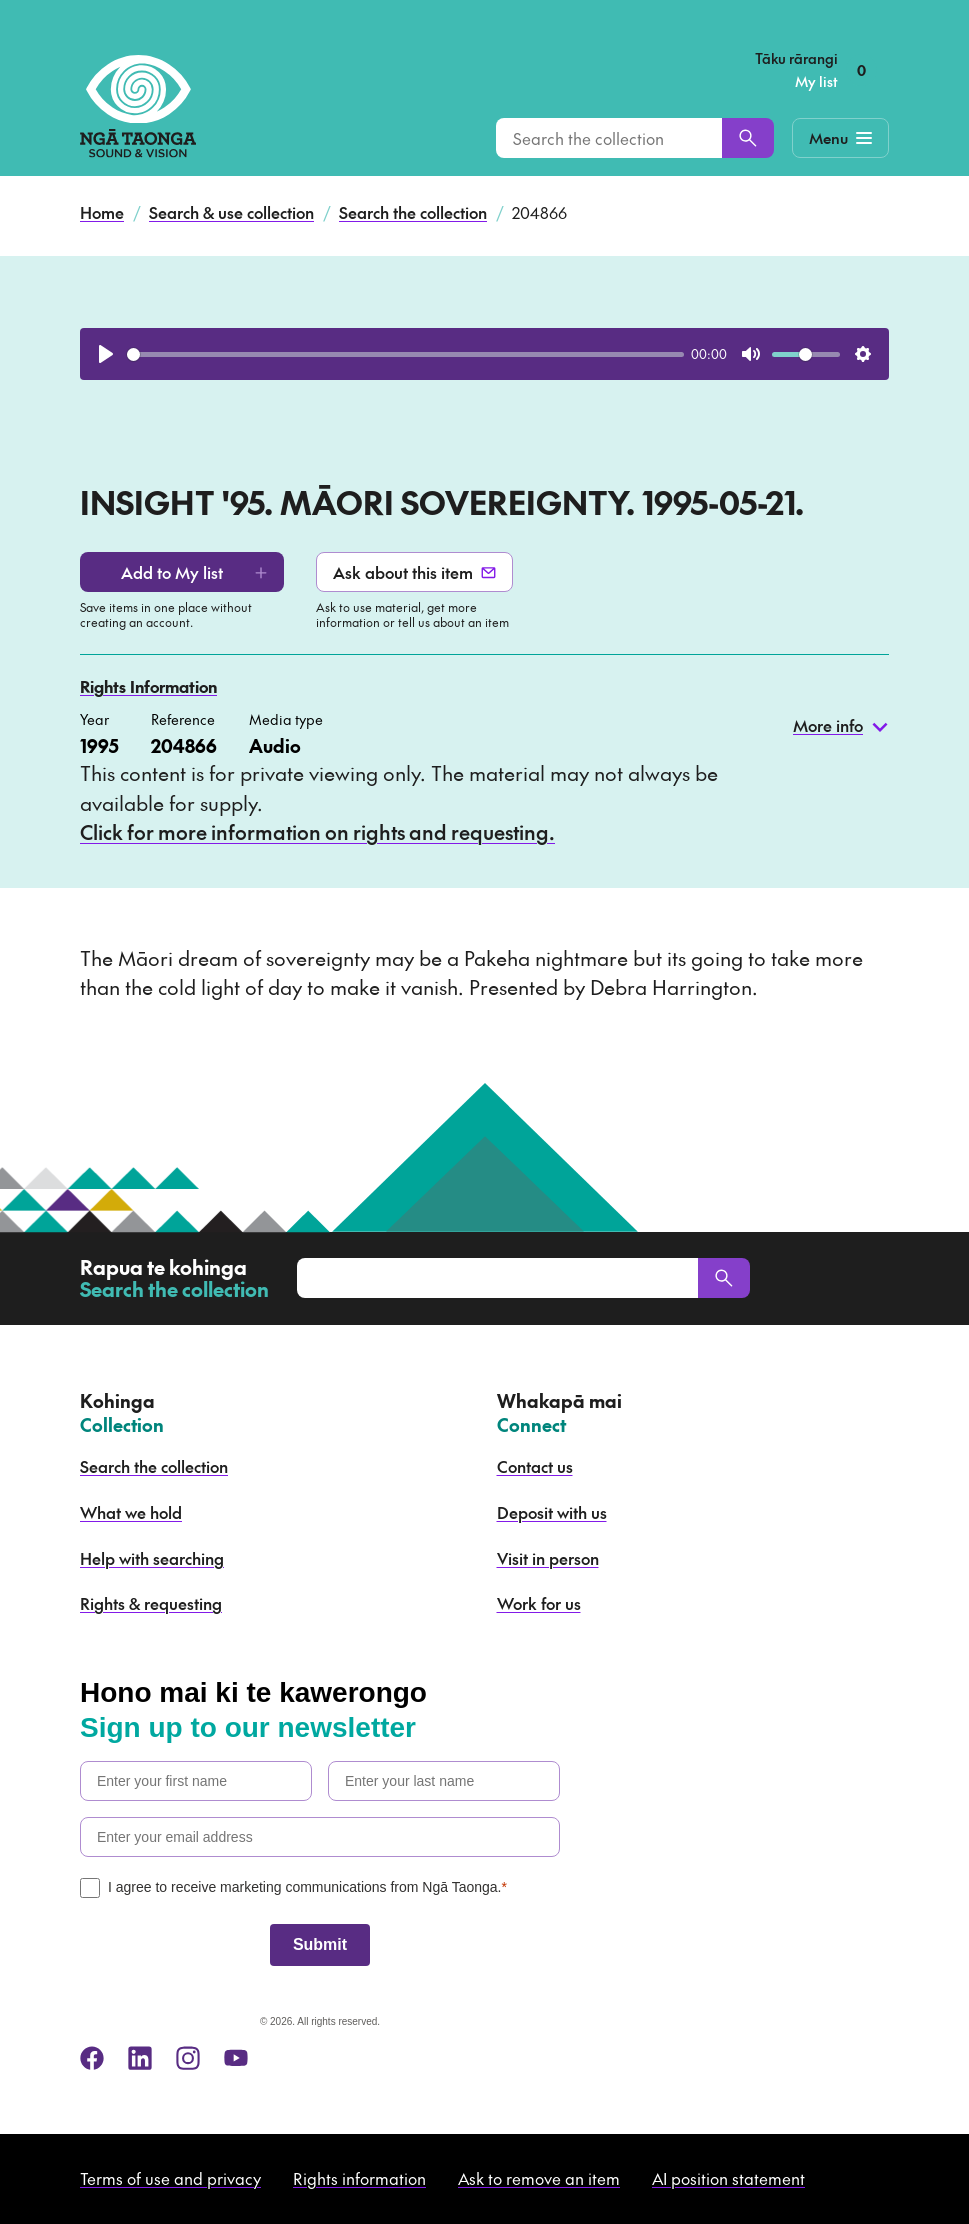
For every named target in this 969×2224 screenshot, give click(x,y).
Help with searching (152, 1558)
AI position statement (728, 2178)
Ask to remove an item (539, 2178)
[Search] (748, 138)
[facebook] (92, 2058)
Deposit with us (552, 1512)
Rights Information (148, 686)
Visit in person (548, 1558)
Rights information (359, 2178)
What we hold (131, 1512)
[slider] (405, 354)
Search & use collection (231, 212)
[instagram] (188, 2058)
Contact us (535, 1466)
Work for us (539, 1603)
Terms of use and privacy (170, 2178)
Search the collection (413, 212)
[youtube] (236, 2058)
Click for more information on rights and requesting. (317, 832)
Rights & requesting (151, 1603)
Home (102, 212)
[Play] (106, 354)
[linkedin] (140, 2058)
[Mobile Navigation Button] (840, 138)
